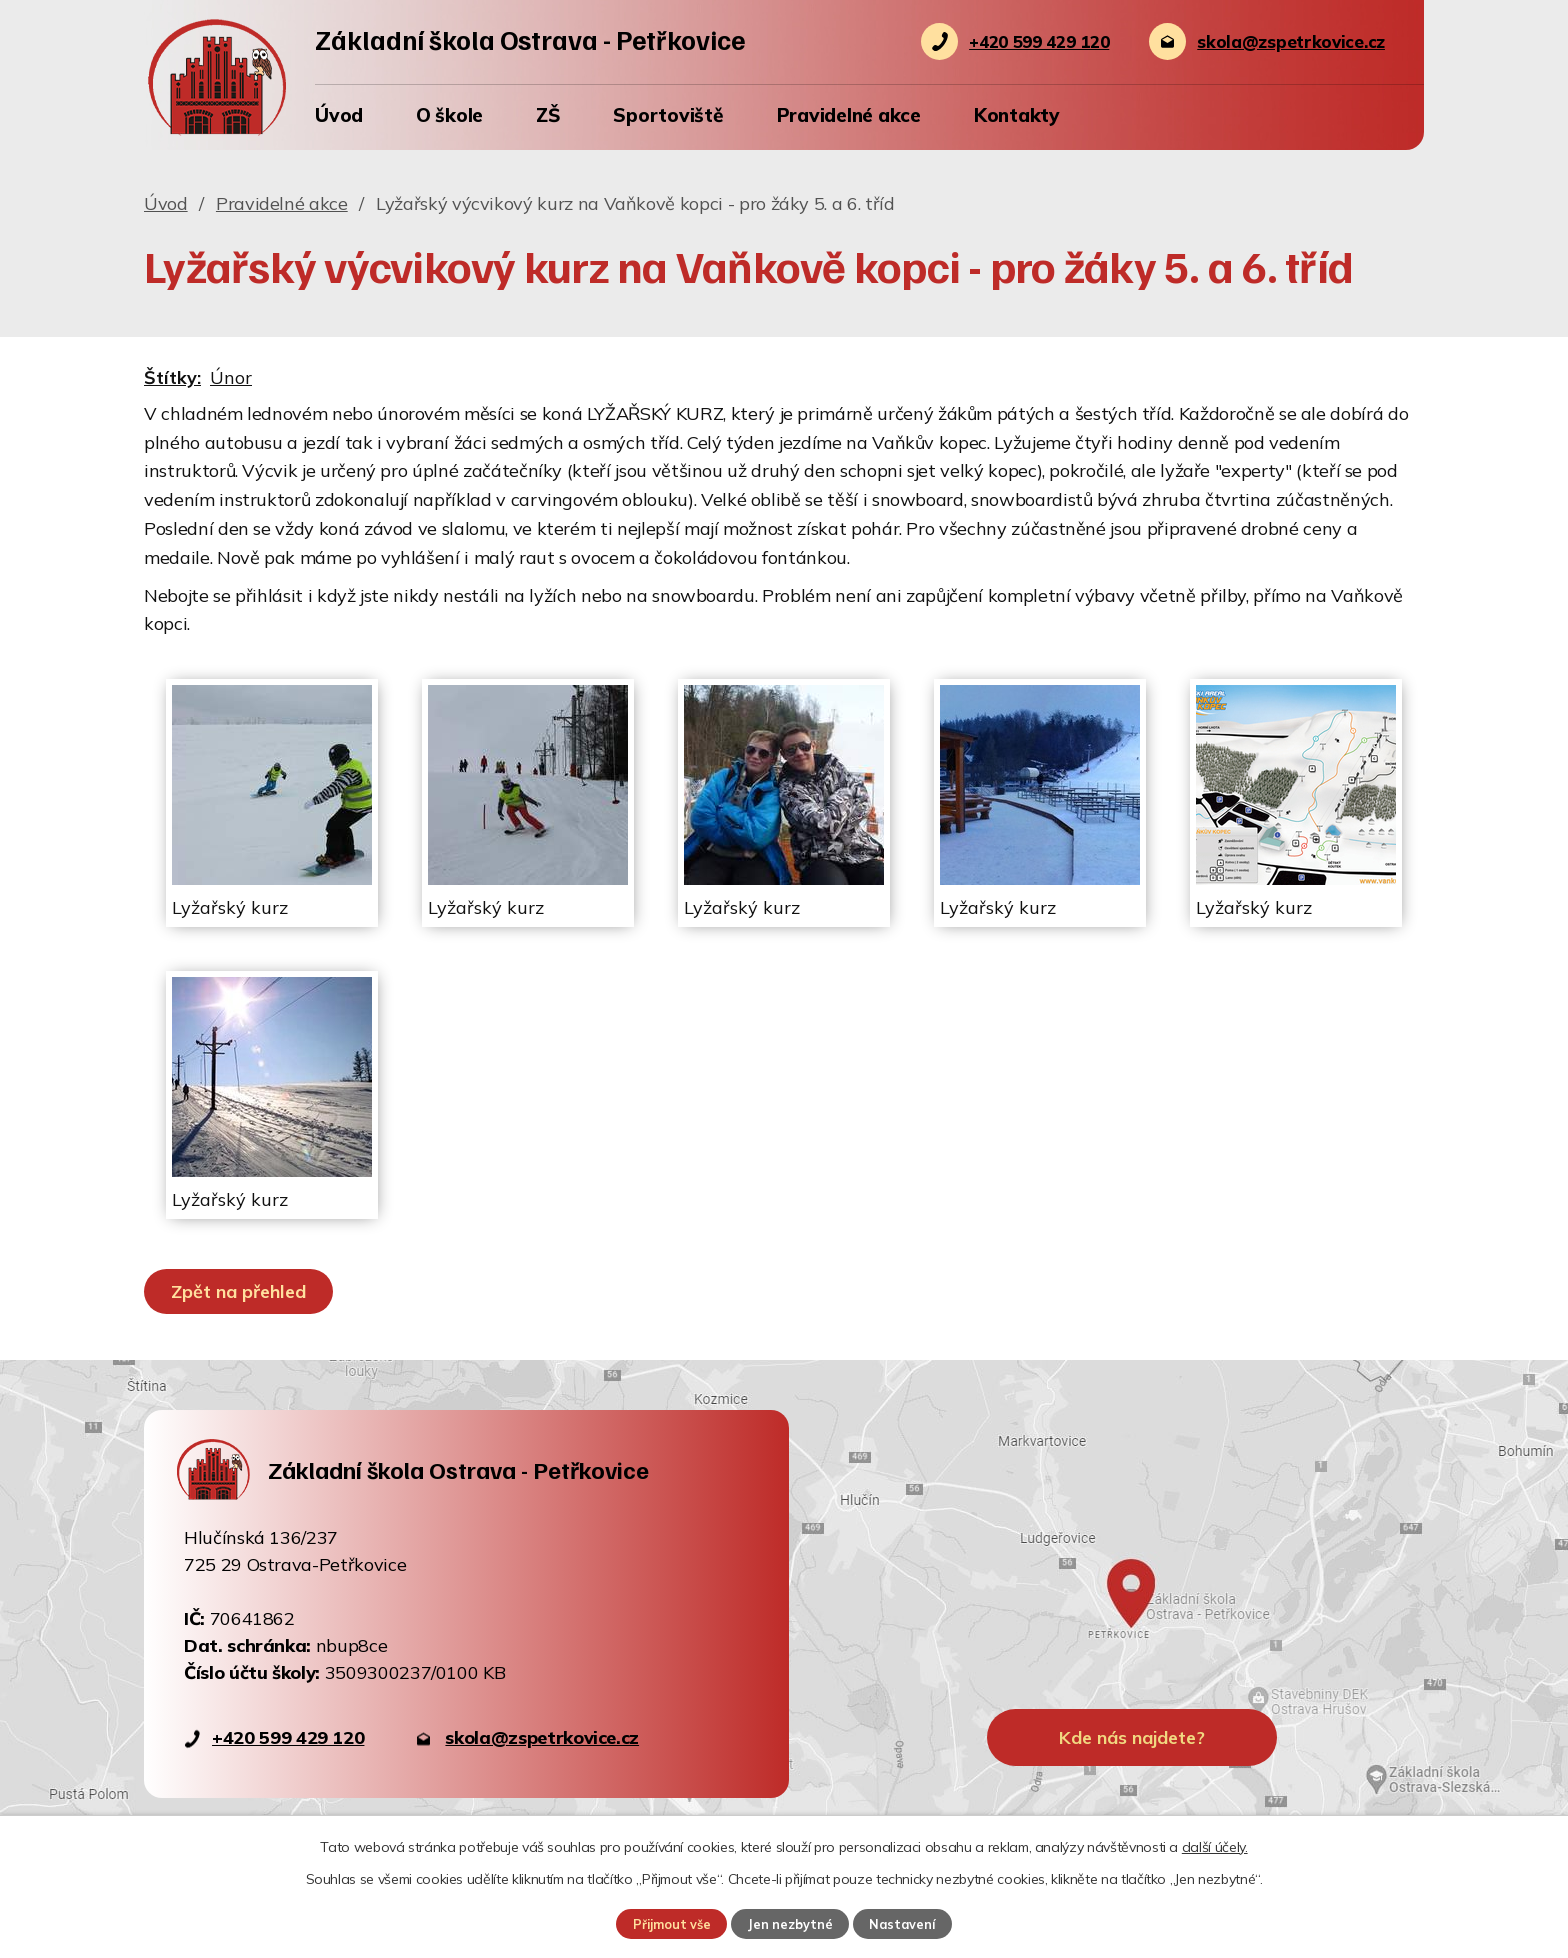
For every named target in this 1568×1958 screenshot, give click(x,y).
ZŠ (548, 115)
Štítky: (172, 377)
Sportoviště (668, 115)
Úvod (339, 115)
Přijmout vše (672, 1924)
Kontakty (1017, 115)
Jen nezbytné (790, 1924)
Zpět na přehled (238, 1291)
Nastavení (902, 1924)
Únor (231, 377)
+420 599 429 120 (288, 1737)
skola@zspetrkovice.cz (542, 1737)
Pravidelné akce (849, 115)
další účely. (1215, 1847)
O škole (449, 115)
